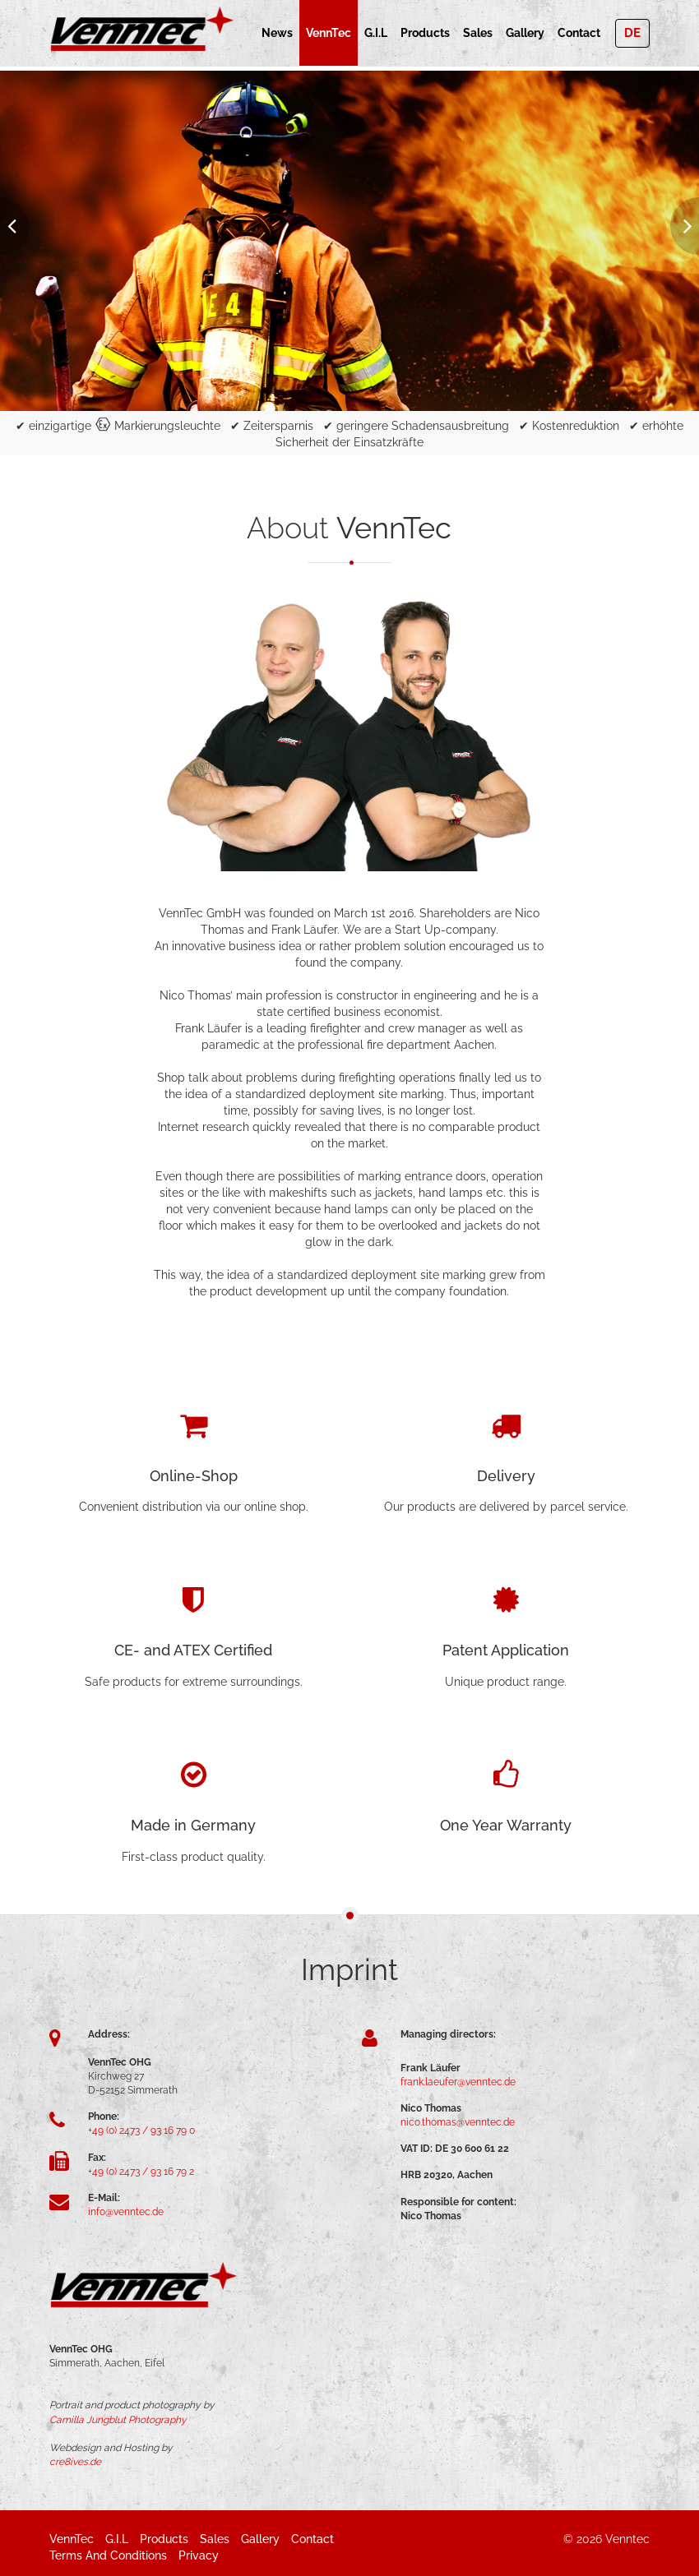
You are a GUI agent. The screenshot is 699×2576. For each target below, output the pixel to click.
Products (425, 32)
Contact (579, 32)
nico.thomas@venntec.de (457, 2122)
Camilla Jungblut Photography (118, 2420)
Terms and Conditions (108, 2555)
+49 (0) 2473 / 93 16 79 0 (141, 2130)
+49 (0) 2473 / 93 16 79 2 (141, 2171)
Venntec (627, 2539)
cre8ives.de (75, 2462)
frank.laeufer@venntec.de (458, 2082)
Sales (478, 32)
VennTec (328, 32)
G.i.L (375, 32)
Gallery (525, 32)
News (277, 32)
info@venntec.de (126, 2212)
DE (632, 32)
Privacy (198, 2555)
